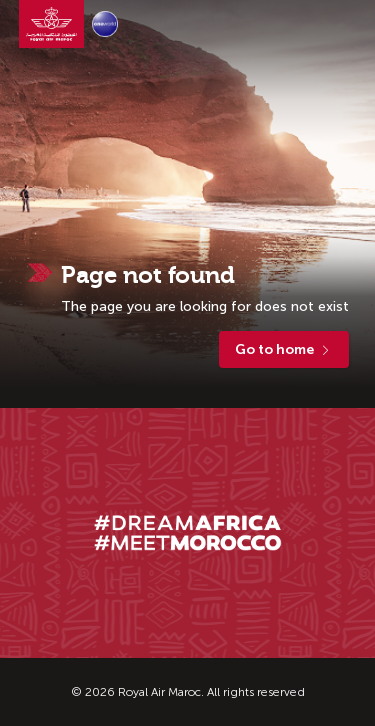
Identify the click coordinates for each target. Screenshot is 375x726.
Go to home (284, 349)
